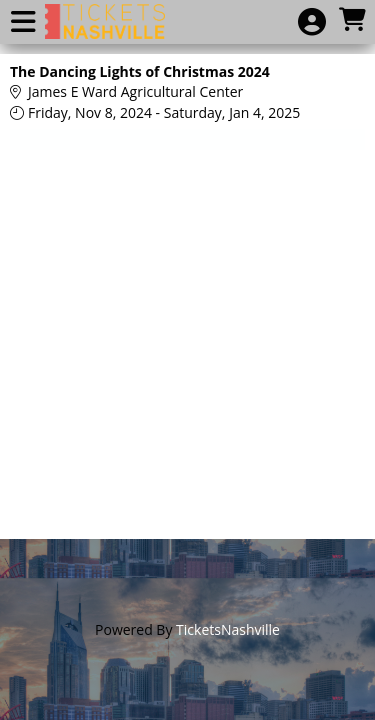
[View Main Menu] (23, 22)
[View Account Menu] (312, 22)
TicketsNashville (228, 629)
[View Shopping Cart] (352, 20)
